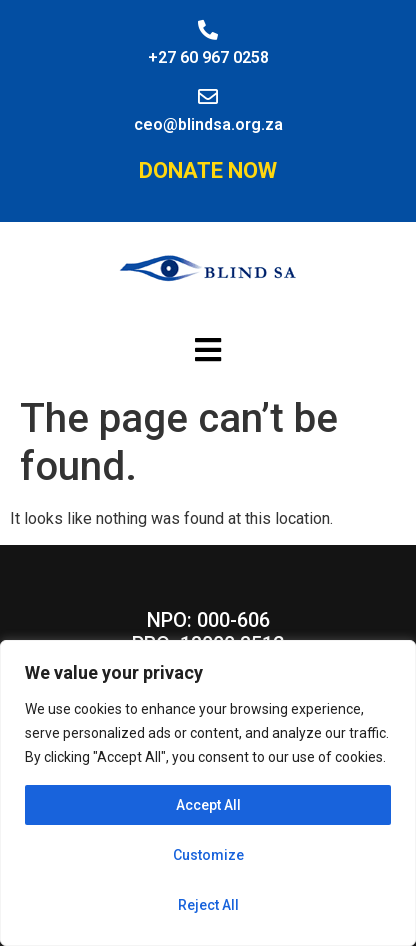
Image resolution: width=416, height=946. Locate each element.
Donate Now (208, 170)
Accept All (208, 805)
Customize (208, 855)
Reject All (208, 905)
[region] (208, 793)
